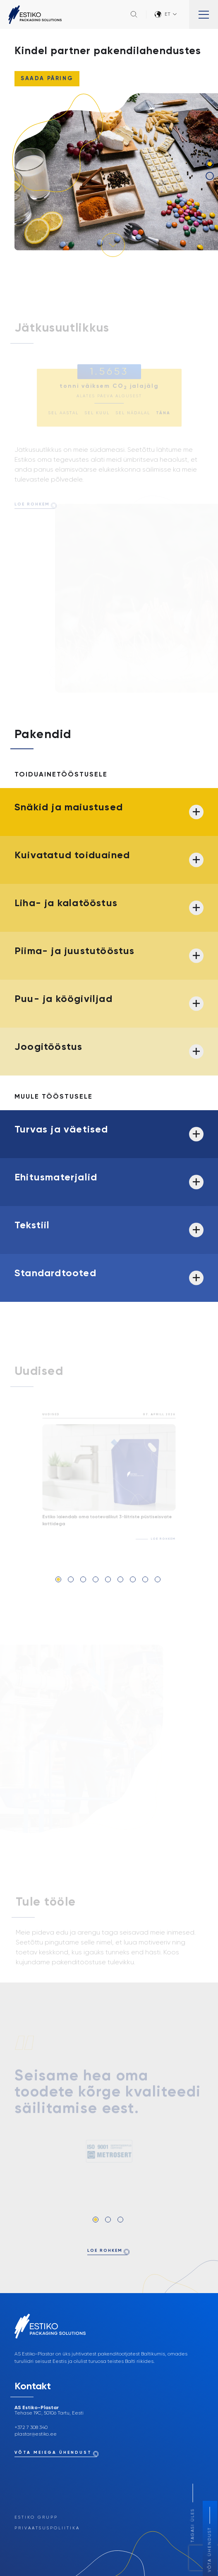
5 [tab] (108, 1579)
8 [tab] (145, 1579)
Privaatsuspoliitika (47, 2528)
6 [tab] (120, 1579)
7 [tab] (133, 1579)
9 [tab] (158, 1579)
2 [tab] (210, 176)
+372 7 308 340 (31, 2427)
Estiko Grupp (36, 2517)
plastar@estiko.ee (35, 2434)
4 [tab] (95, 1579)
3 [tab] (83, 1579)
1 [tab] (210, 163)
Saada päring (47, 78)
